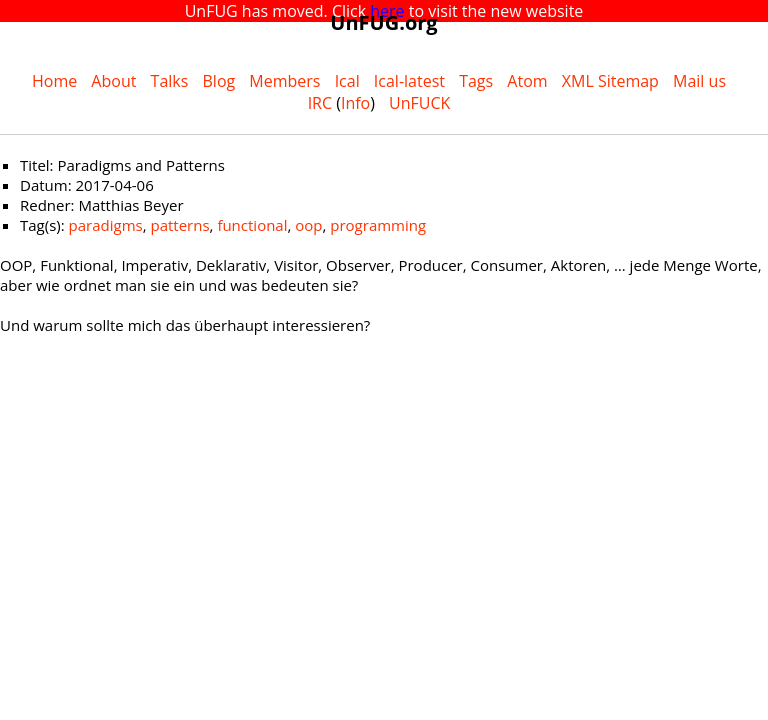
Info (355, 103)
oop (308, 225)
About (113, 81)
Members (284, 81)
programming (378, 225)
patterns (179, 225)
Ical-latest (409, 81)
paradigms (106, 225)
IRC (320, 103)
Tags (476, 81)
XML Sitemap (610, 81)
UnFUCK (419, 103)
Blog (219, 81)
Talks (170, 81)
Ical (347, 81)
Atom (527, 81)
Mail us (699, 81)
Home (54, 81)
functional (252, 225)
